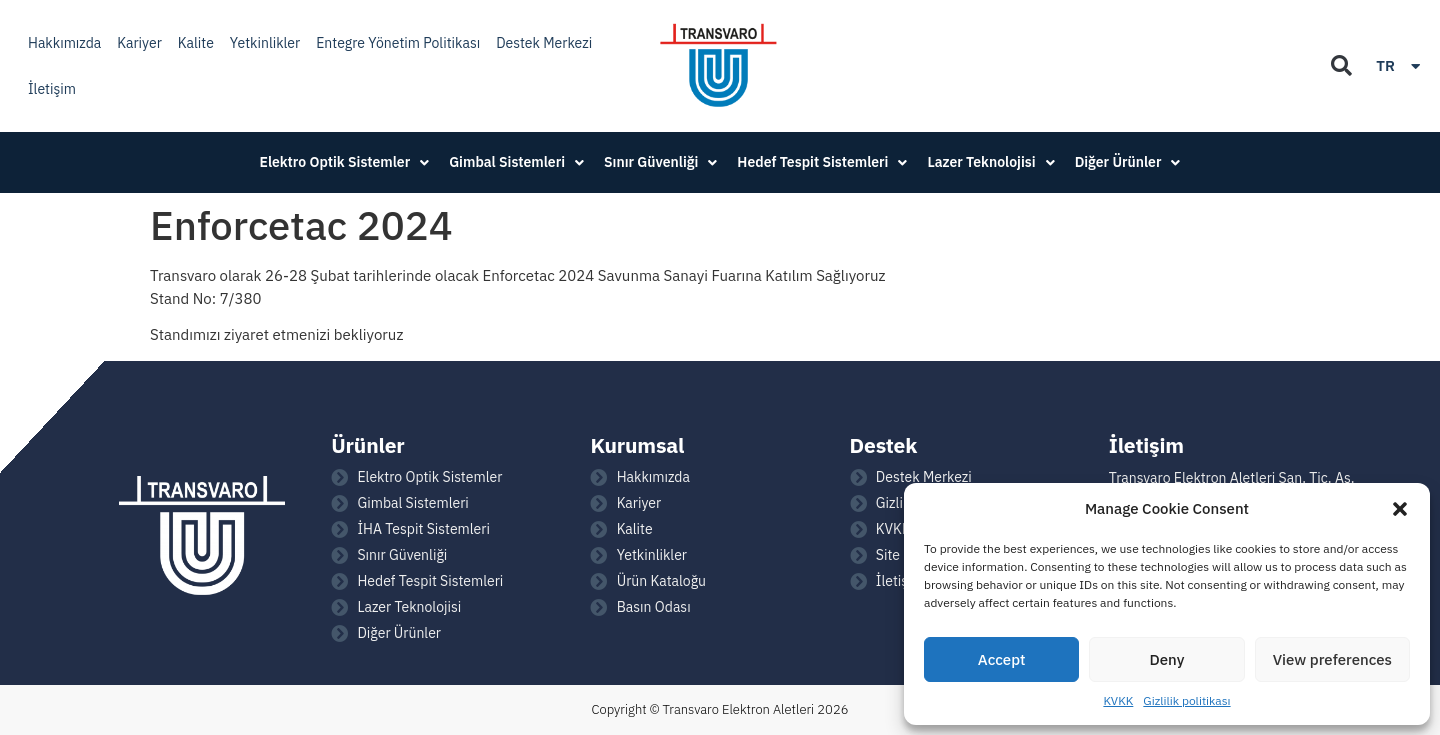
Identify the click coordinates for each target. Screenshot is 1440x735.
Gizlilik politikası (1186, 700)
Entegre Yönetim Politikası (398, 43)
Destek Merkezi (544, 43)
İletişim (52, 89)
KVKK (1118, 700)
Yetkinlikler (265, 43)
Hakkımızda (64, 43)
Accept (1002, 659)
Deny (1167, 659)
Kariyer (139, 43)
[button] (1400, 509)
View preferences (1332, 659)
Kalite (196, 43)
